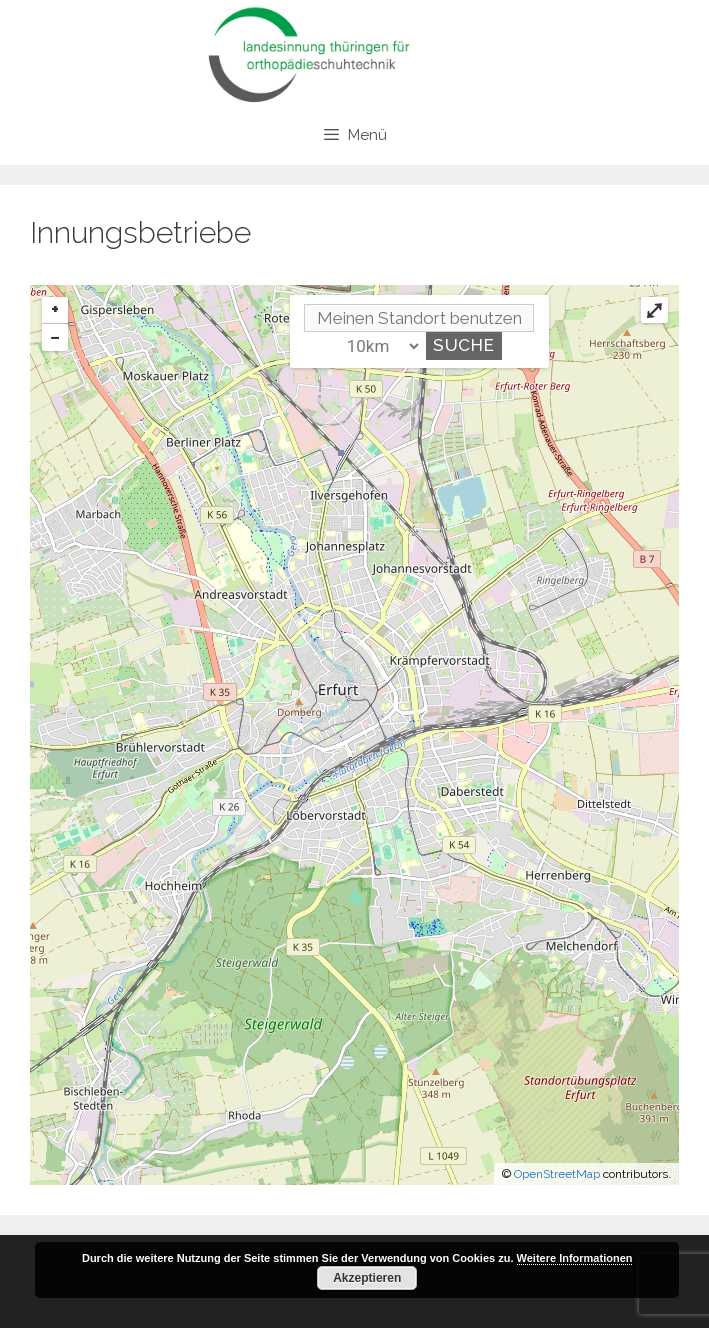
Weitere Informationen (575, 1258)
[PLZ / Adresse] (419, 318)
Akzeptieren (367, 1278)
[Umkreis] (379, 346)
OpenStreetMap (557, 1174)
